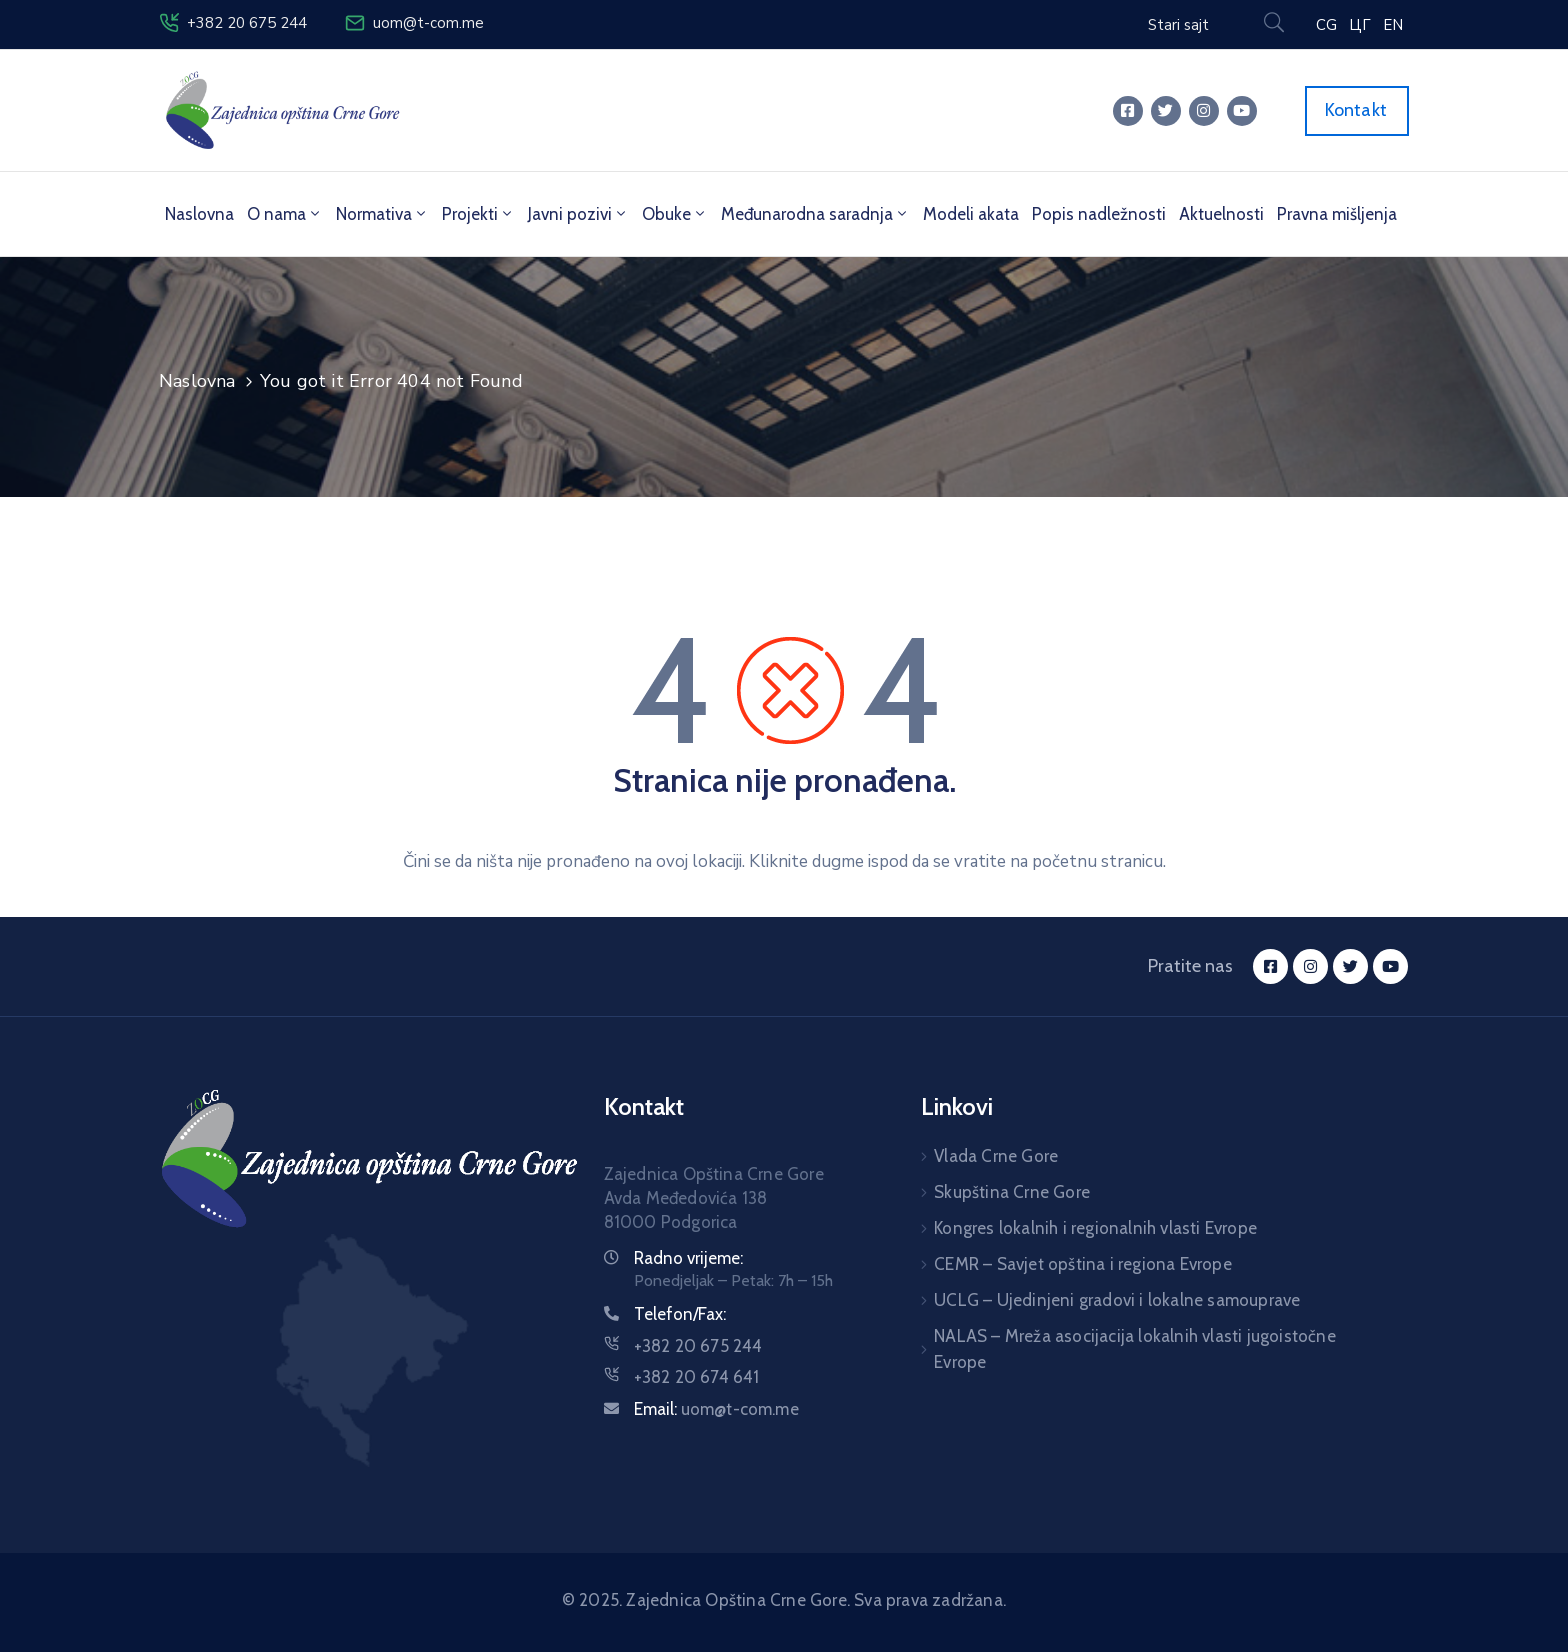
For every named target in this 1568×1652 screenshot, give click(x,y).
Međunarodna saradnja (815, 214)
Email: (716, 1409)
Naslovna (199, 214)
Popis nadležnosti (1099, 214)
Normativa (382, 214)
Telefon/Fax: (680, 1314)
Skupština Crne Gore (1012, 1192)
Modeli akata (971, 214)
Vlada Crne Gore (996, 1156)
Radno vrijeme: (688, 1258)
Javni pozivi (578, 214)
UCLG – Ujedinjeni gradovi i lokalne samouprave (1117, 1300)
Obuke (675, 214)
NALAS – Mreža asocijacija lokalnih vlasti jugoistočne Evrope (1135, 1349)
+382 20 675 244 (247, 23)
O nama (285, 214)
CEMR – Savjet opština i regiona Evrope (1083, 1264)
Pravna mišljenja (1337, 214)
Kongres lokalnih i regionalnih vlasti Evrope (1095, 1228)
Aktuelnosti (1221, 214)
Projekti (478, 214)
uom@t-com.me (428, 23)
